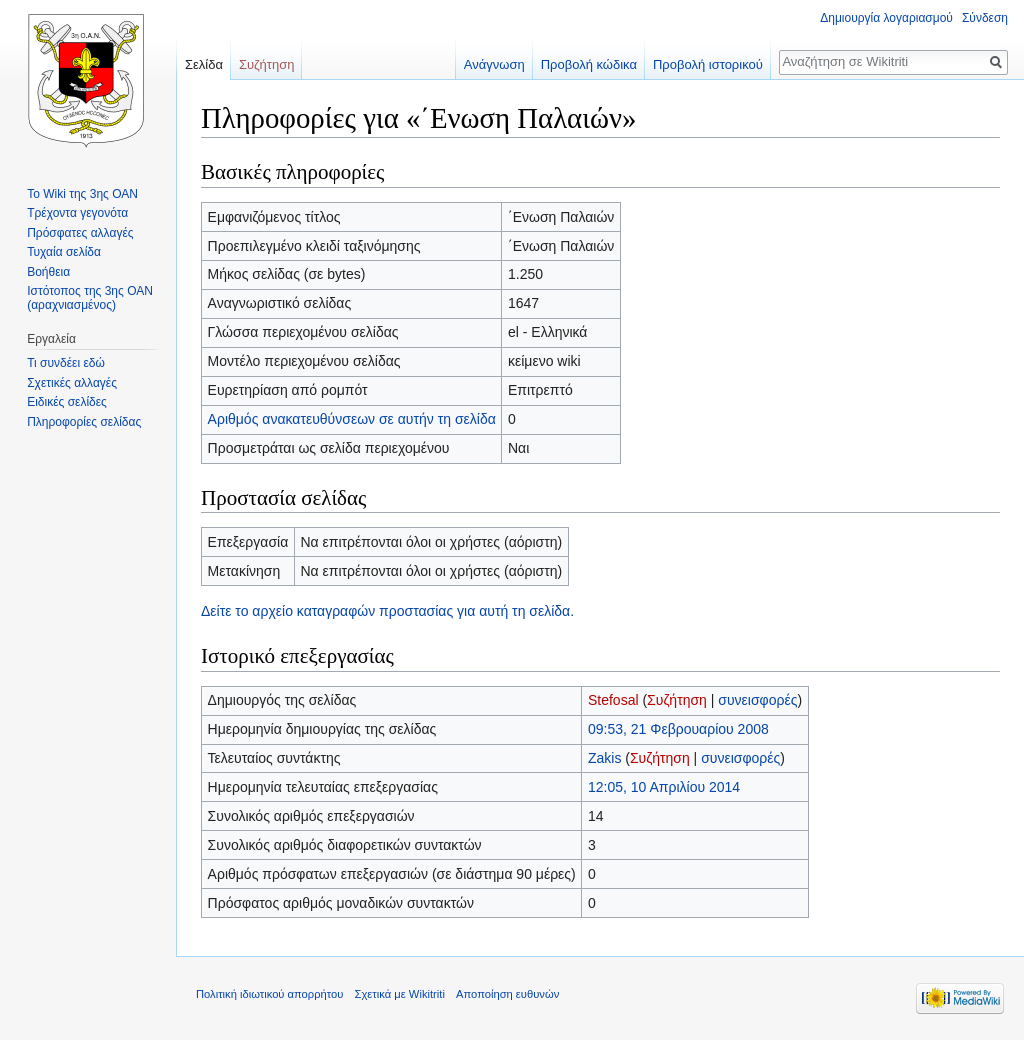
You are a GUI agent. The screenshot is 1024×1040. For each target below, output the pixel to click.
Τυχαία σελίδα (64, 252)
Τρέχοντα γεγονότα (77, 213)
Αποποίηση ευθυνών (507, 994)
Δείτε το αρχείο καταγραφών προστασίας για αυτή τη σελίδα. (387, 611)
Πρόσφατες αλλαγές (80, 233)
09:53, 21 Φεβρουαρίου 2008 (678, 729)
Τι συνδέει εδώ (66, 363)
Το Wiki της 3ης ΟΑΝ (82, 194)
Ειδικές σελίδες (67, 402)
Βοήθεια (48, 272)
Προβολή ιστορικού (708, 64)
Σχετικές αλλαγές (72, 383)
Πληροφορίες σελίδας (84, 422)
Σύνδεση (985, 18)
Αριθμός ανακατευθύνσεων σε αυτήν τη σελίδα (352, 419)
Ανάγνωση (494, 64)
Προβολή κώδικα (589, 64)
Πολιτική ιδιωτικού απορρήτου (269, 994)
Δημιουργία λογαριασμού (886, 18)
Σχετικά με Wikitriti (400, 994)
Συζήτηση (677, 700)
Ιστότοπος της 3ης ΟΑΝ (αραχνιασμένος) (90, 298)
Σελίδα (204, 64)
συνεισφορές (757, 700)
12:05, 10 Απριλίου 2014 (664, 787)
